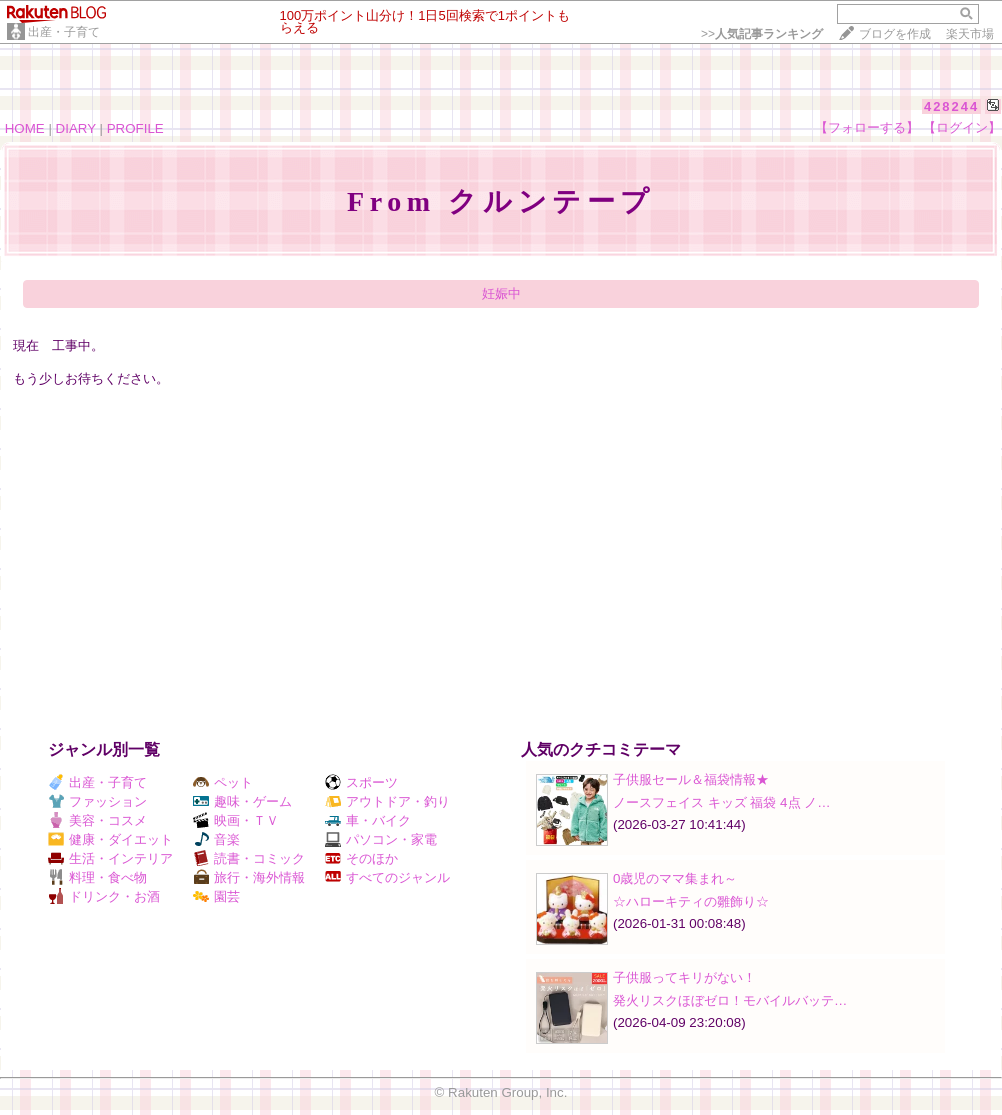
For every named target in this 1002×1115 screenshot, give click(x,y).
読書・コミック (249, 858)
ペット (223, 782)
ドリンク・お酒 (104, 896)
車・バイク (368, 820)
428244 (951, 106)
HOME (25, 128)
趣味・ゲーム (242, 801)
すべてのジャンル (387, 877)
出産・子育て (64, 32)
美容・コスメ (97, 820)
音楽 (216, 839)
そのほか (361, 858)
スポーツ (361, 782)
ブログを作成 (895, 34)
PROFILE (135, 128)
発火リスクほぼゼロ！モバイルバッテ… (730, 1000)
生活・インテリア (110, 858)
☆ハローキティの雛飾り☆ (691, 901)
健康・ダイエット (110, 839)
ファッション (97, 801)
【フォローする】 (867, 127)
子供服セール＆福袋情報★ (691, 779)
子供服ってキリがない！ (684, 977)
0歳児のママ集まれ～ (675, 878)
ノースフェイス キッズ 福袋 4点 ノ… (722, 802)
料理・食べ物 (97, 877)
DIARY (76, 128)
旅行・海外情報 (249, 877)
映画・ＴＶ (236, 820)
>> (762, 34)
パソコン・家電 (381, 839)
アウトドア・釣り (387, 801)
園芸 (216, 896)
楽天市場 (970, 34)
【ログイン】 (962, 127)
